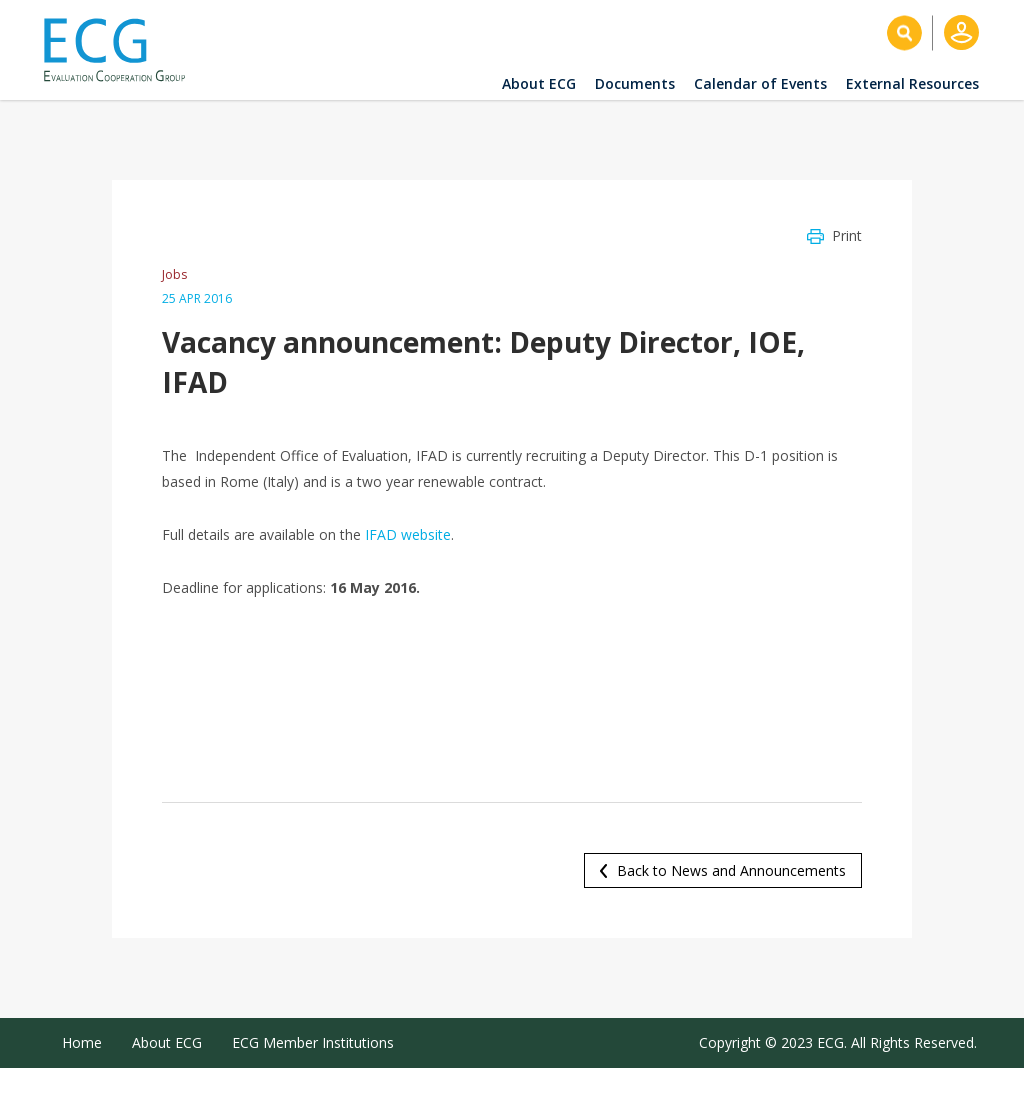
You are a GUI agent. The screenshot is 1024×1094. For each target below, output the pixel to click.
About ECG (539, 83)
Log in (961, 32)
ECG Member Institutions (313, 1042)
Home (82, 1042)
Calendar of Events (760, 83)
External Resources (912, 83)
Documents (635, 83)
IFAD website (408, 534)
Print (847, 235)
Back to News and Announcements (731, 870)
